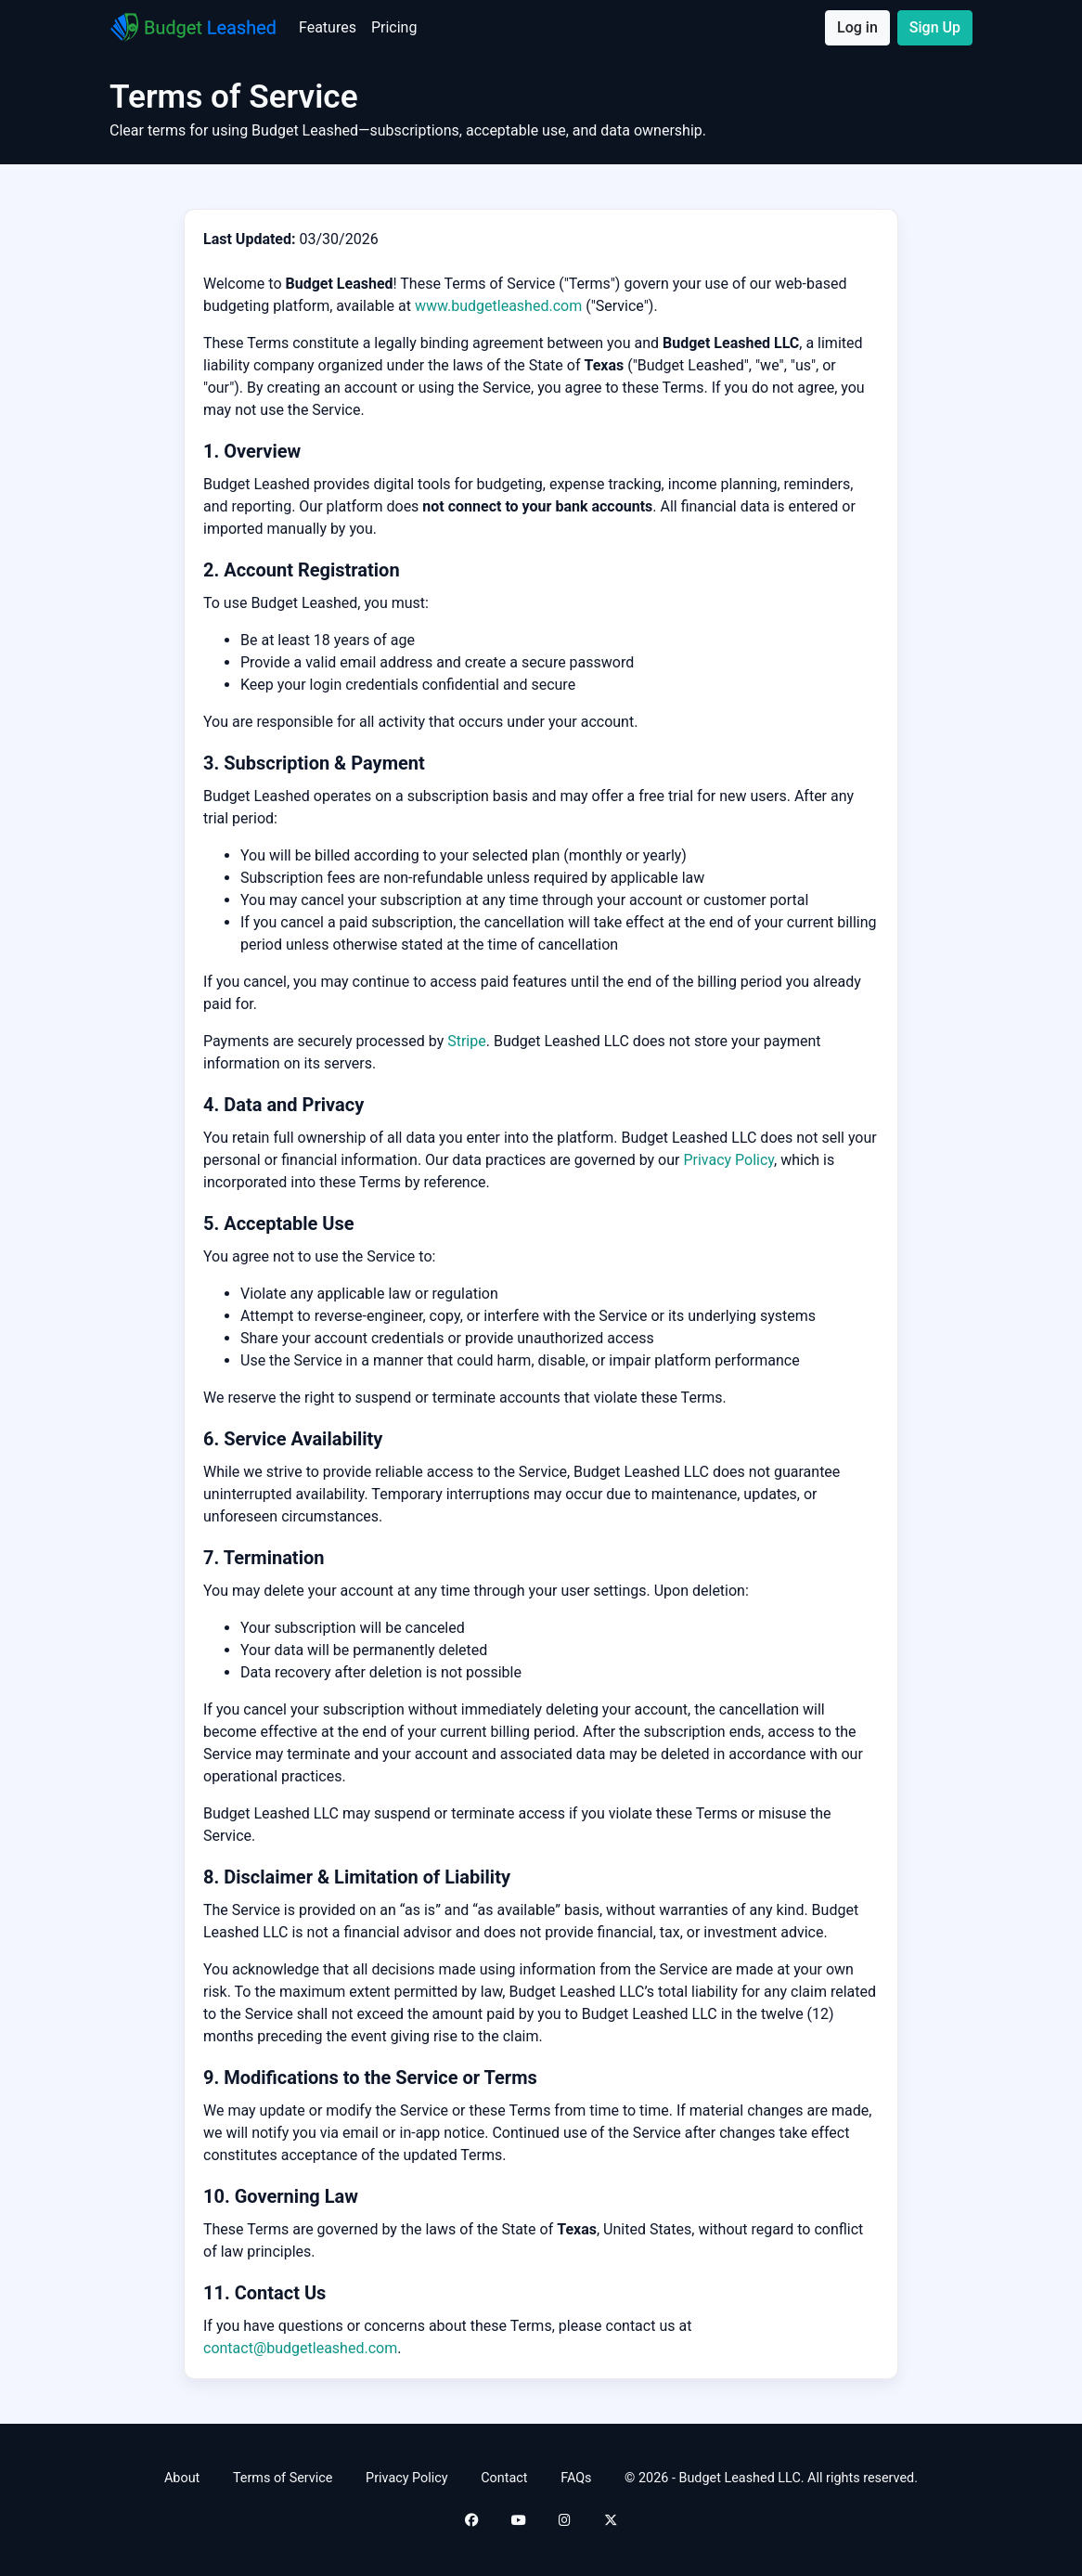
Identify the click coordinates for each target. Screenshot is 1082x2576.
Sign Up (934, 27)
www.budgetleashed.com (498, 306)
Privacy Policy (728, 1160)
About (182, 2478)
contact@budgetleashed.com (300, 2348)
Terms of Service (283, 2478)
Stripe (466, 1041)
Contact (504, 2478)
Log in (857, 27)
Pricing (398, 26)
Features (331, 26)
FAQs (575, 2478)
